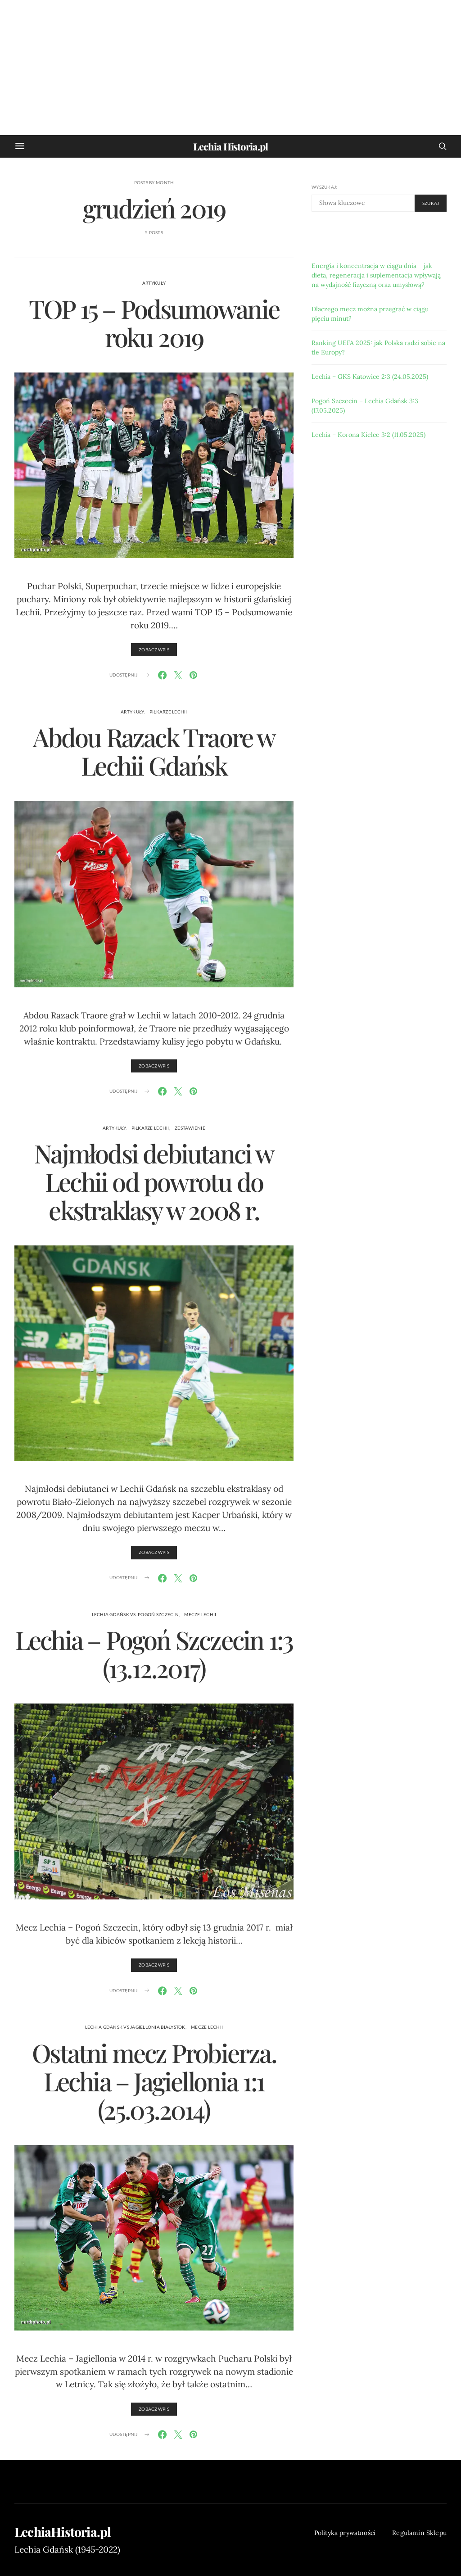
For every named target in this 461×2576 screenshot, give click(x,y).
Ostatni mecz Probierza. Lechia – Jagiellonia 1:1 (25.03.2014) (154, 2080)
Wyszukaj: (324, 187)
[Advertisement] (230, 68)
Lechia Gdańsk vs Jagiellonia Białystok (135, 2027)
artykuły (154, 283)
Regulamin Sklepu (419, 2533)
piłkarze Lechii (168, 711)
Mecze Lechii (200, 1614)
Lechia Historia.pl (230, 146)
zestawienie (190, 1128)
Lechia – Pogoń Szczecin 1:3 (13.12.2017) (154, 1653)
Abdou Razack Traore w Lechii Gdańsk (154, 751)
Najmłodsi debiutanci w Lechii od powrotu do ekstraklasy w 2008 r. (153, 1181)
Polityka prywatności (345, 2533)
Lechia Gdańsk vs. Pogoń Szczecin (135, 1614)
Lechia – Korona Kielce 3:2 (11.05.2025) (368, 435)
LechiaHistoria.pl (62, 2532)
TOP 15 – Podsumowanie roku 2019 (154, 322)
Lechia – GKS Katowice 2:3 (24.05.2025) (370, 377)
